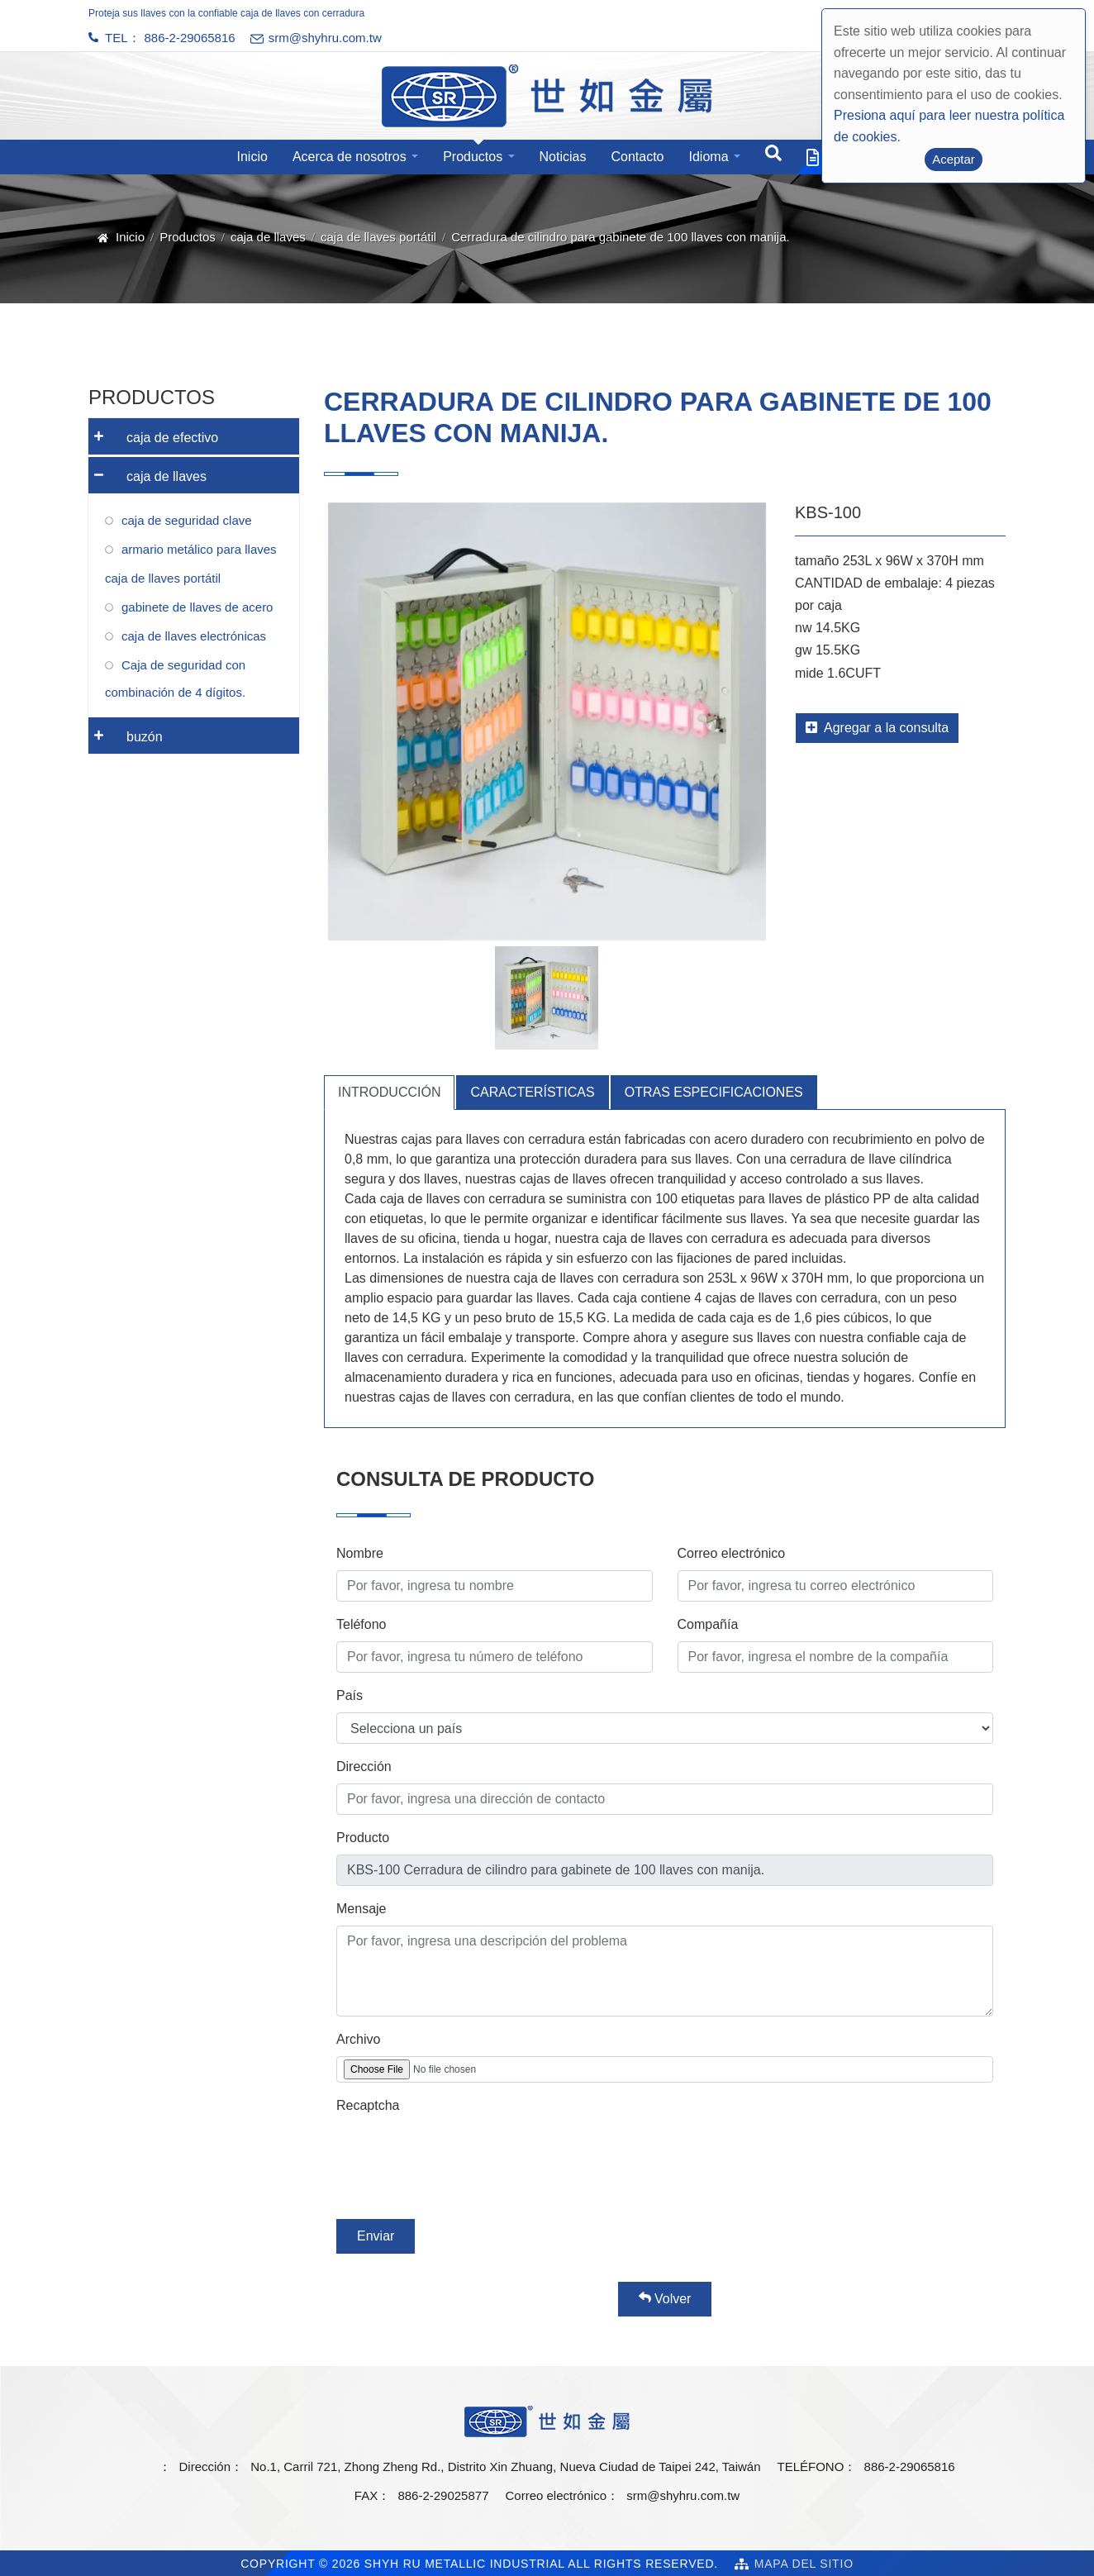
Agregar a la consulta (877, 728)
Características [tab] (532, 1092)
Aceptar (953, 159)
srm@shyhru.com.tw (683, 2495)
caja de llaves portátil (378, 237)
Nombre (359, 1553)
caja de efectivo (153, 432)
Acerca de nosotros (350, 157)
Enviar (375, 2236)
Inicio (252, 157)
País (349, 1695)
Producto (362, 1838)
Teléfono (361, 1624)
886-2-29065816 (190, 38)
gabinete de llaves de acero (197, 607)
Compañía (708, 1624)
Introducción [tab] (389, 1092)
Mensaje (361, 1909)
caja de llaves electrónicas (193, 636)
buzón (125, 731)
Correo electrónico (732, 1553)
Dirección (364, 1766)
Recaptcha (368, 2105)
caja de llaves (268, 237)
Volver (665, 2298)
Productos (472, 157)
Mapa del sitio (804, 2563)
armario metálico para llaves (199, 549)
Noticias (563, 157)
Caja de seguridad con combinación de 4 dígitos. (175, 678)
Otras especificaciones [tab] (714, 1092)
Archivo (358, 2039)
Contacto (637, 157)
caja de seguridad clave (186, 520)
